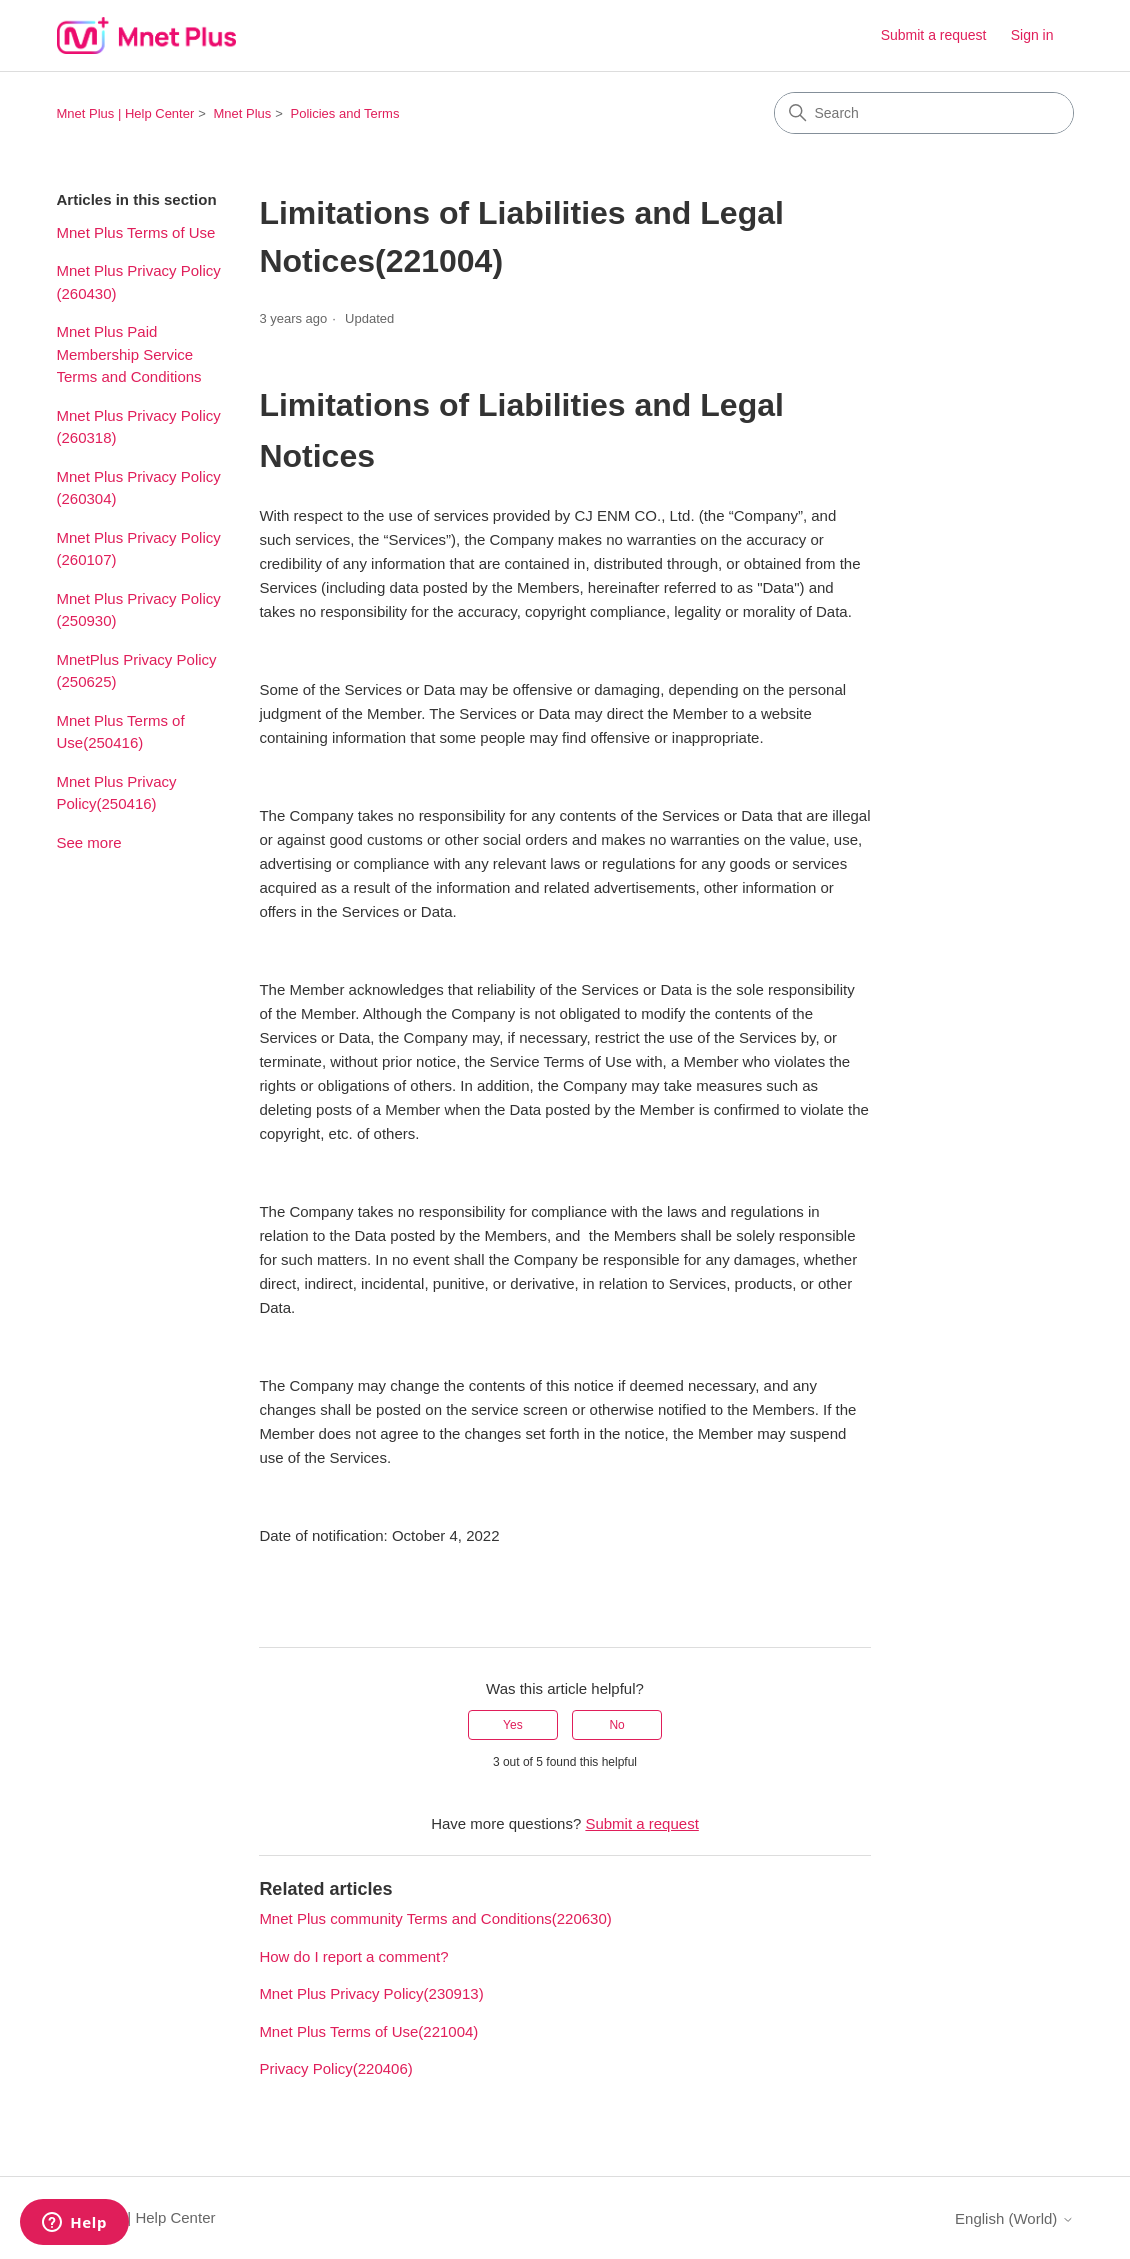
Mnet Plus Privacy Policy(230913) (371, 1993)
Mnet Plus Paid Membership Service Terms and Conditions (129, 354)
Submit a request (934, 35)
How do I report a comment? (353, 1956)
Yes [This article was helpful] (513, 1725)
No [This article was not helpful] (616, 1725)
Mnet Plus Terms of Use (136, 232)
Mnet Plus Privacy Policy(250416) (117, 793)
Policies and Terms (345, 113)
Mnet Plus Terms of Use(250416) (121, 732)
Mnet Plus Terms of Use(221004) (368, 2031)
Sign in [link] (1032, 35)
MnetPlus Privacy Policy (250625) (137, 671)
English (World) (1014, 2218)
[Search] (924, 113)
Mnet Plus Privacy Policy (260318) (139, 427)
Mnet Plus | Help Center (126, 113)
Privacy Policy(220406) (335, 2068)
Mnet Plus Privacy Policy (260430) (139, 282)
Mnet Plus (243, 113)
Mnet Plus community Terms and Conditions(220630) (435, 1918)
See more (89, 842)
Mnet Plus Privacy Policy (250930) (139, 610)
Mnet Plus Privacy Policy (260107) (139, 549)
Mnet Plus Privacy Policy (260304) (139, 488)
